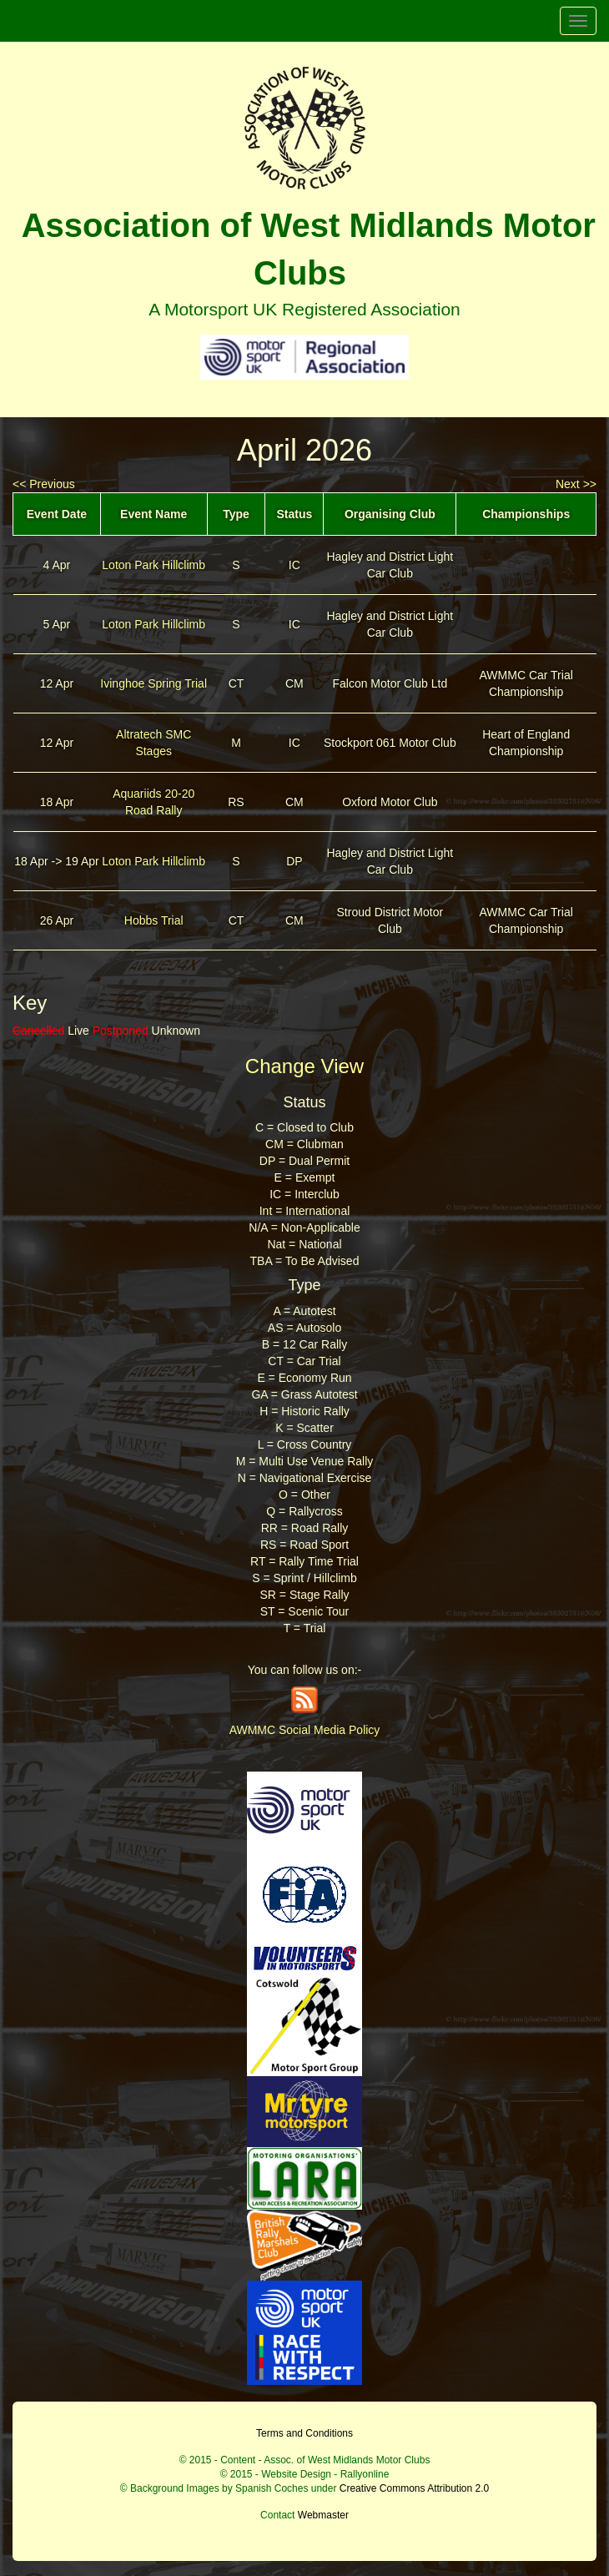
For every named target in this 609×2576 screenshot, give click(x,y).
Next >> (576, 484)
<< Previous (44, 484)
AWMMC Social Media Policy (304, 1730)
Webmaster (323, 2515)
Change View (304, 1066)
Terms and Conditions (304, 2433)
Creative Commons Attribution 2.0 (414, 2488)
